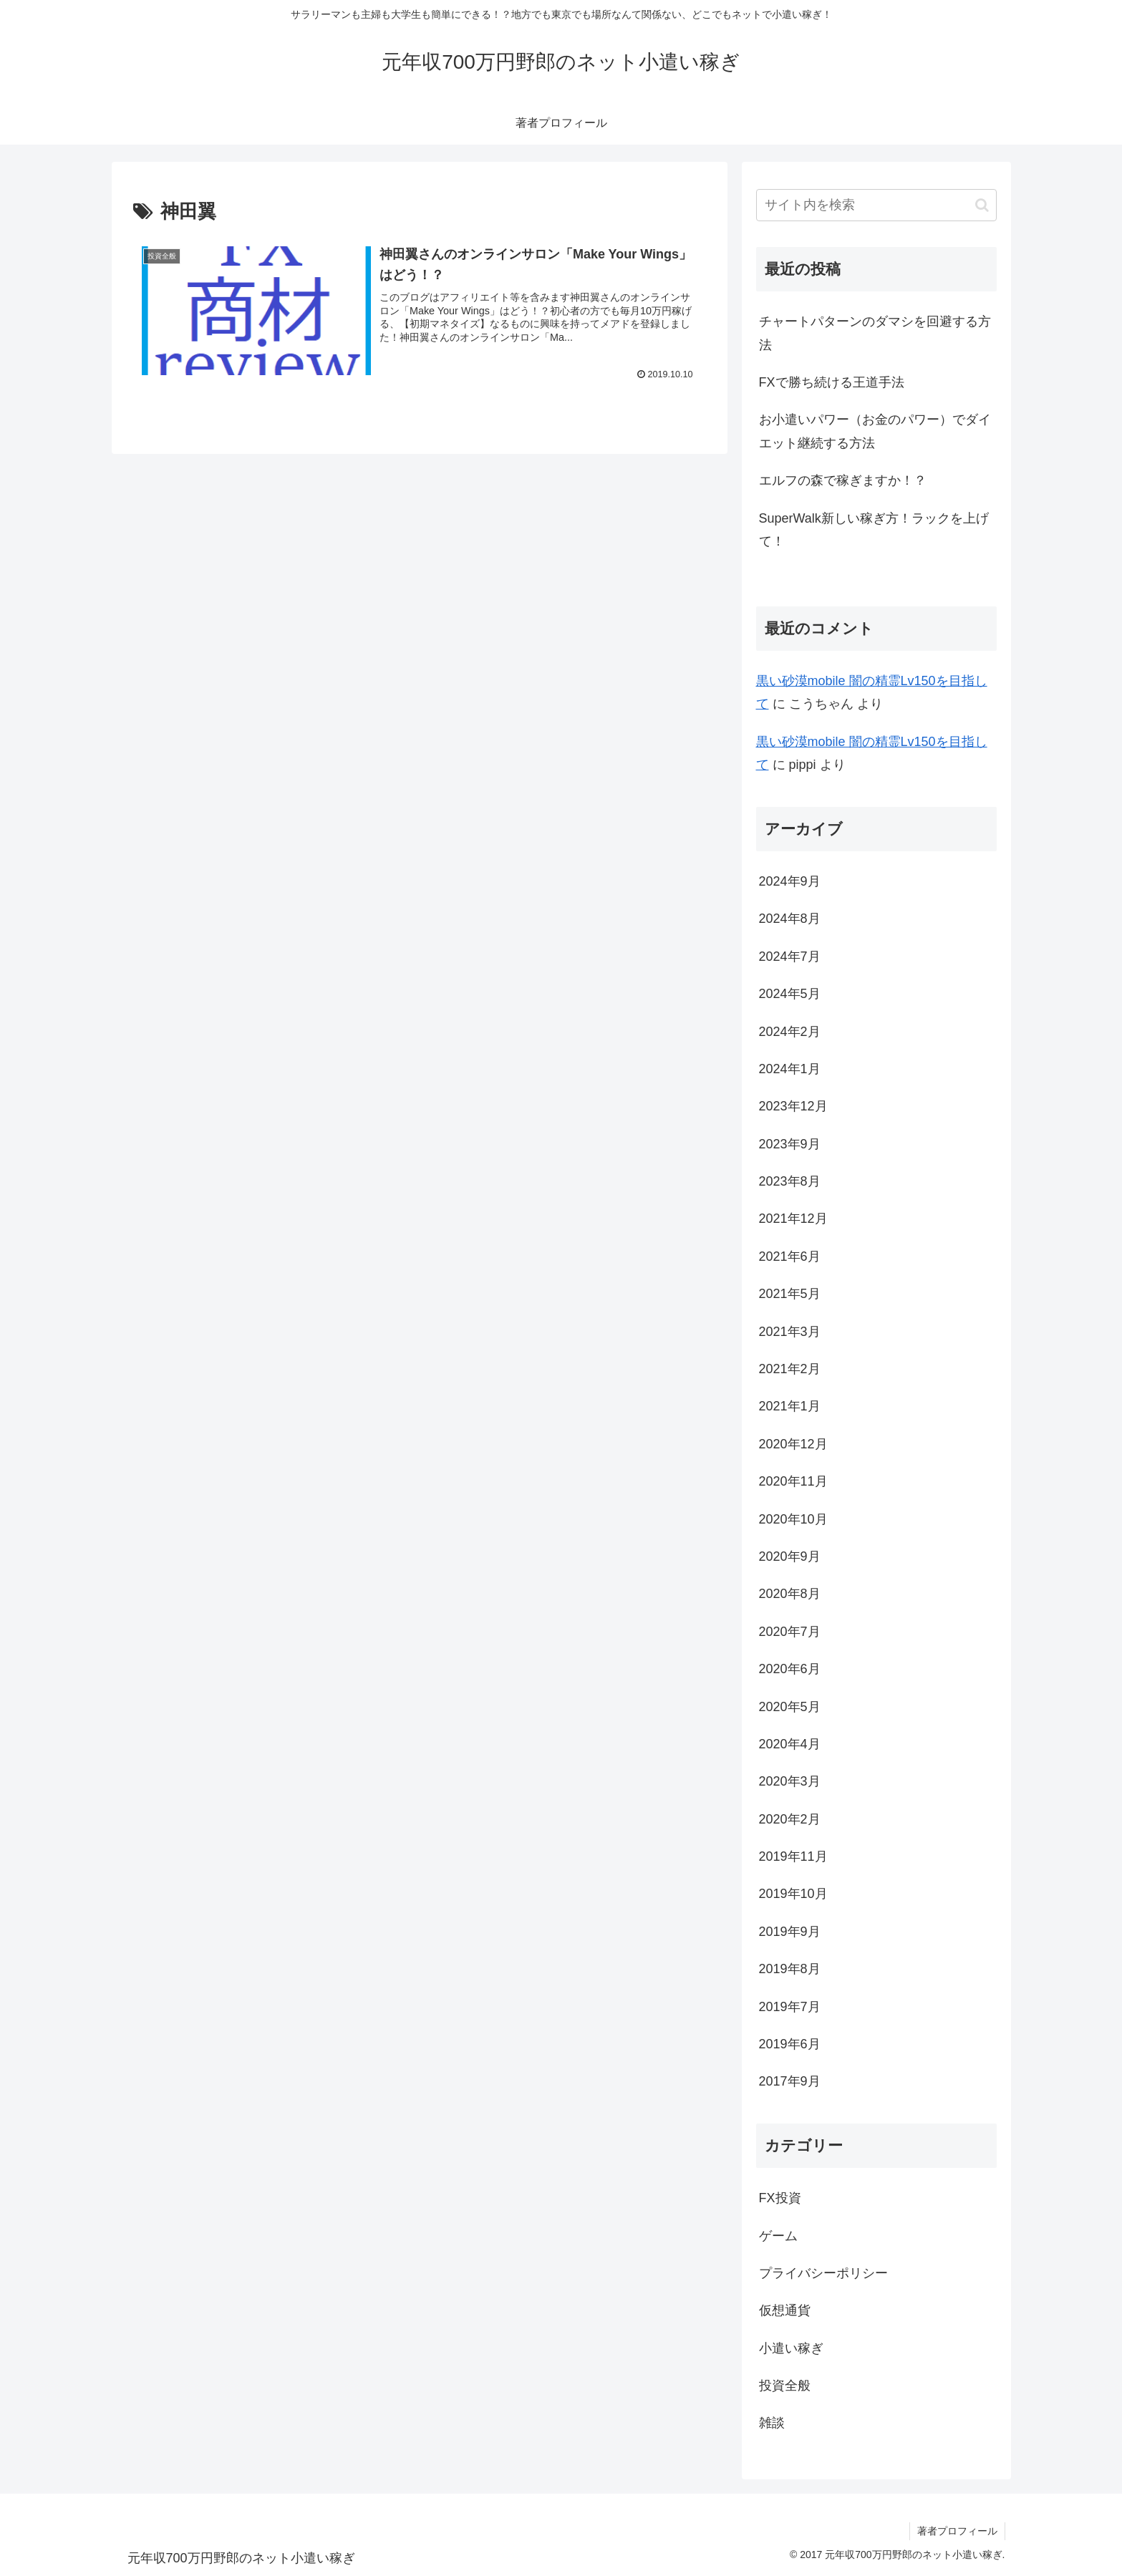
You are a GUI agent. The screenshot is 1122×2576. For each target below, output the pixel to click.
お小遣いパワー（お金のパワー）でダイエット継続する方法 (875, 431)
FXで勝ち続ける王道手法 (831, 382)
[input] (876, 205)
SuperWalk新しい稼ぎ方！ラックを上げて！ (874, 529)
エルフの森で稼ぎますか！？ (843, 480)
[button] (982, 205)
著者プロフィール (957, 2531)
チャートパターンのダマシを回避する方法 (875, 333)
